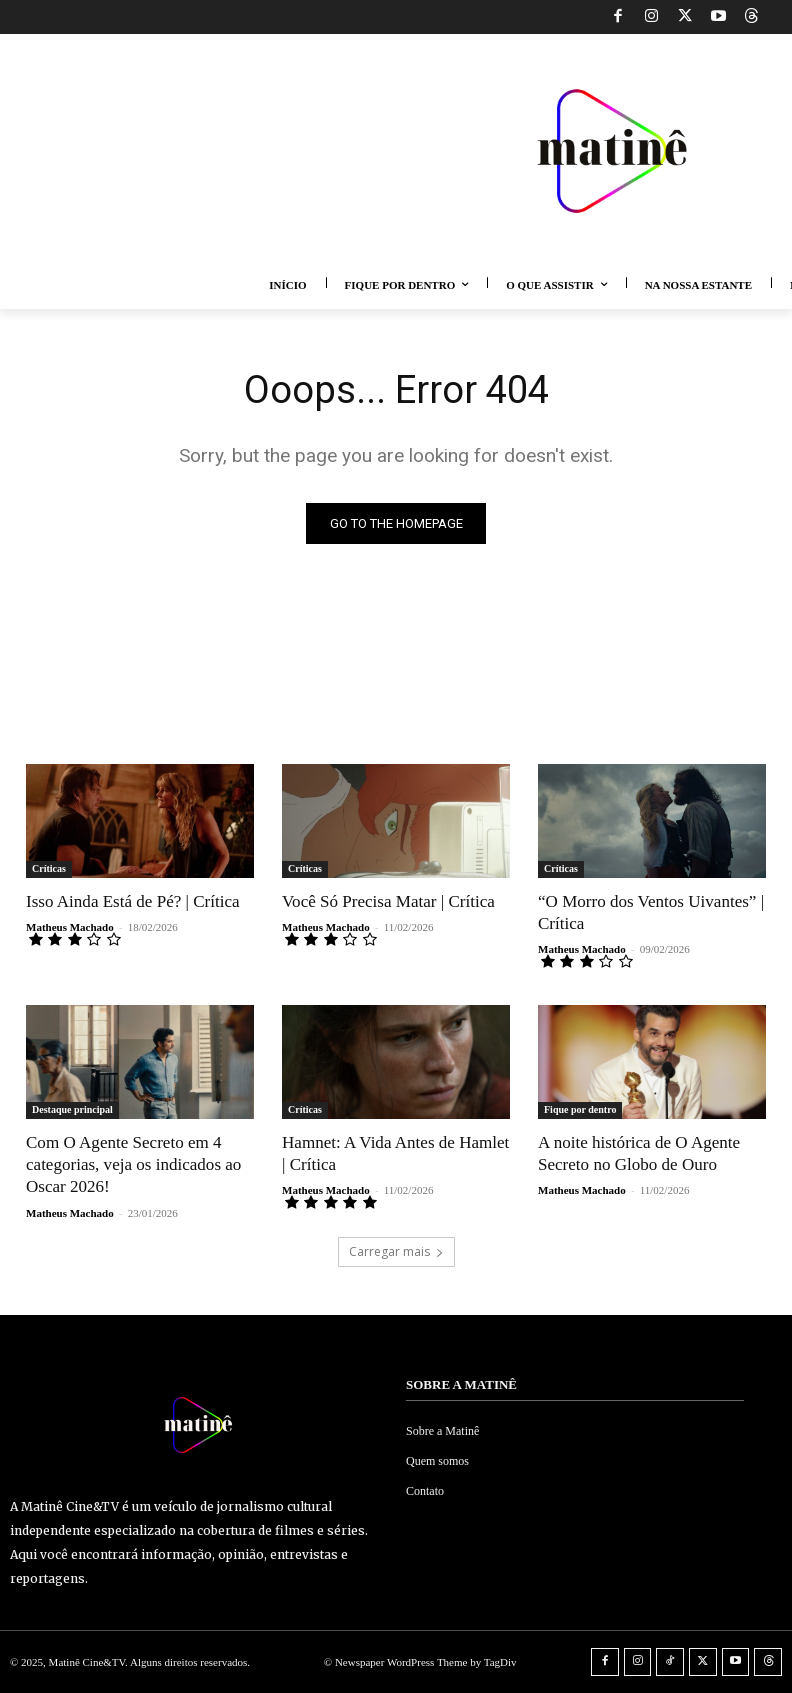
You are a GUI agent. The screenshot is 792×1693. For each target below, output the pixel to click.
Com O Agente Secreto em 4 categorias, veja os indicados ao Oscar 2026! (133, 1164)
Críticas (49, 868)
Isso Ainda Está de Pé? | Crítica (132, 901)
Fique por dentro (580, 1109)
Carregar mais (396, 1250)
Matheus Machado (70, 927)
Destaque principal (72, 1109)
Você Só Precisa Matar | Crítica (388, 901)
